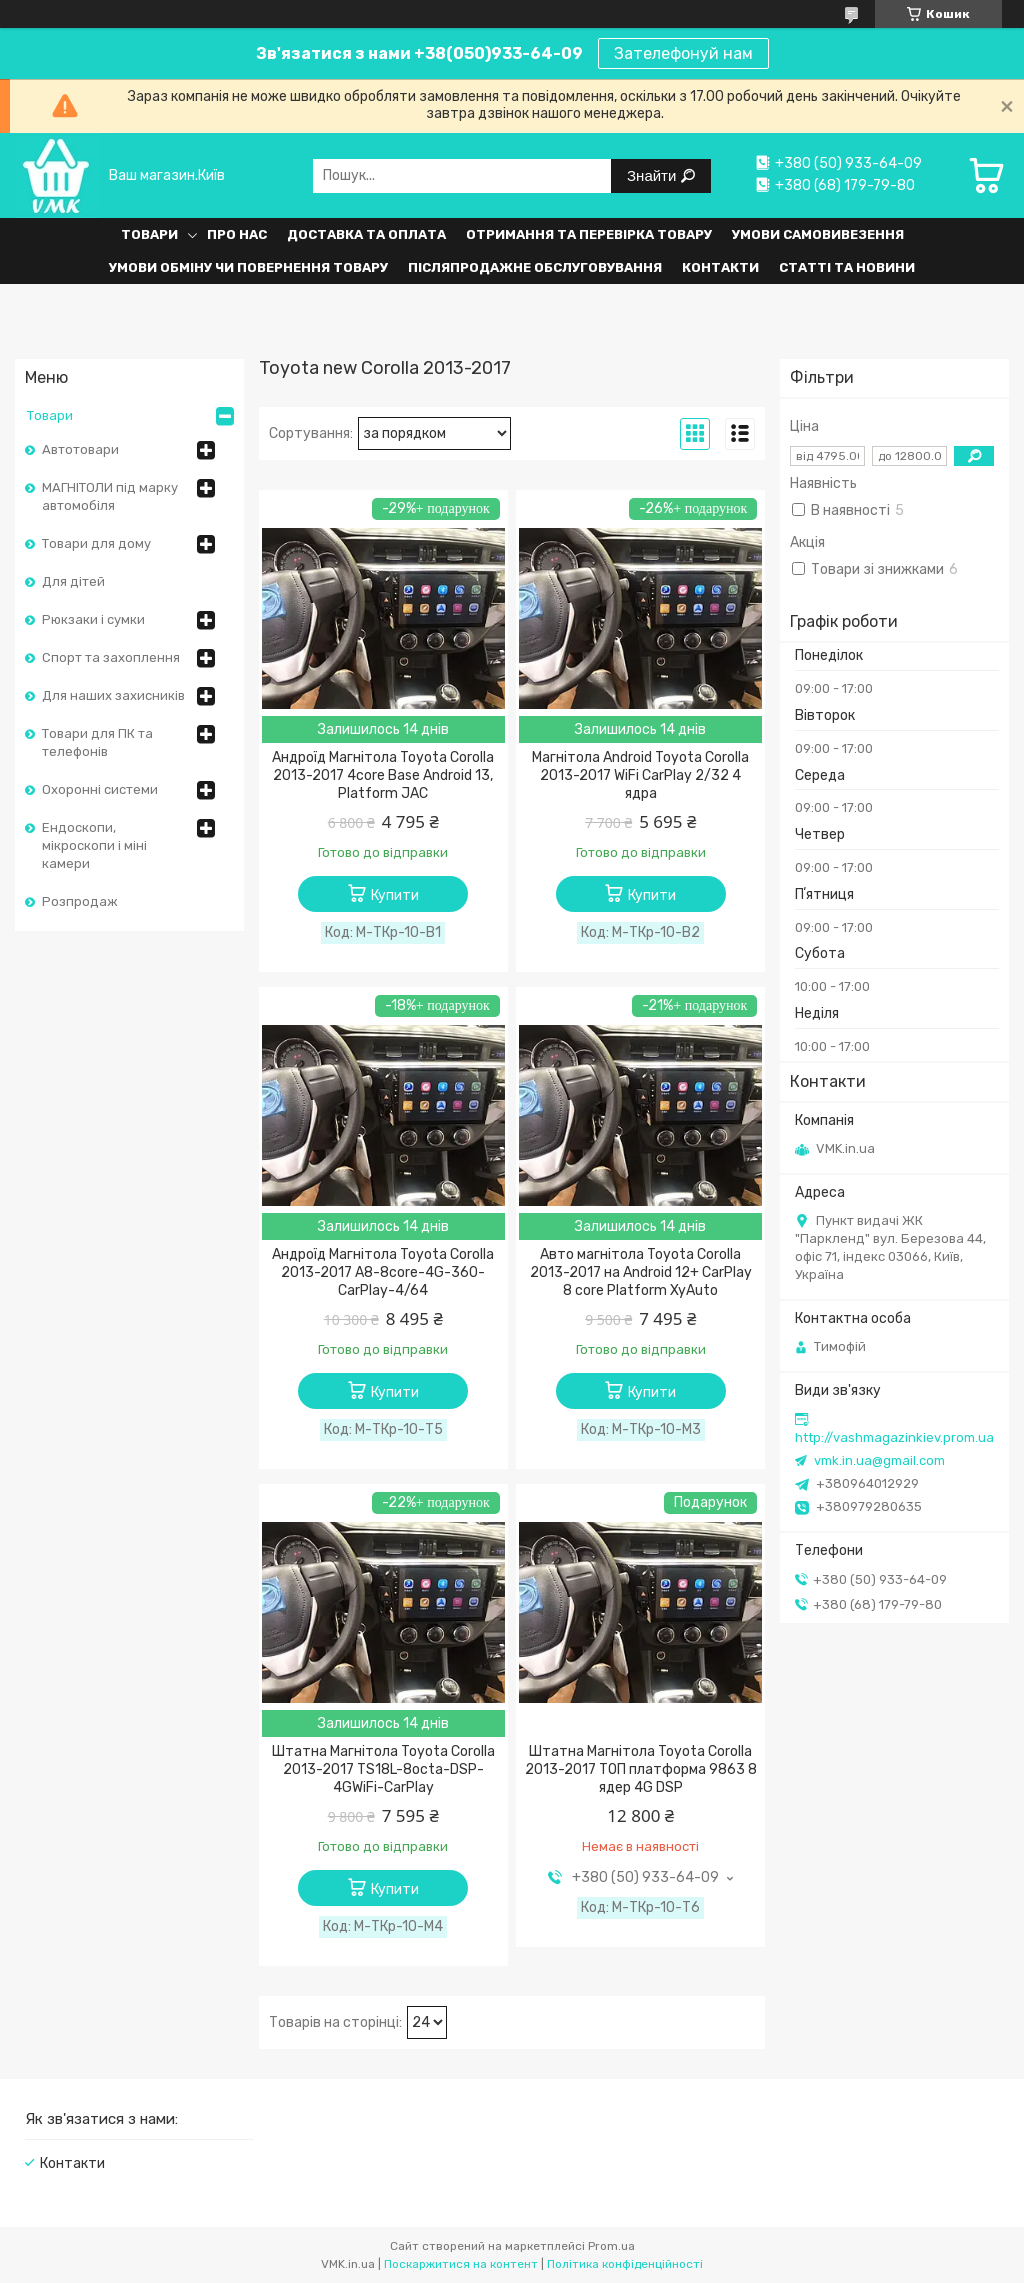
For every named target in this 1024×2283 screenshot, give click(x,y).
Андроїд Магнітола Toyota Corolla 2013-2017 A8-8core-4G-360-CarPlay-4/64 (383, 1272)
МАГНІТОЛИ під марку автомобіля (110, 496)
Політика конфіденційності (625, 2264)
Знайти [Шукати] (653, 175)
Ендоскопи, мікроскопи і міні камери (94, 845)
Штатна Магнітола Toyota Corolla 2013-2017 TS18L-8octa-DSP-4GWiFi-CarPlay (383, 1769)
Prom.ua (611, 2246)
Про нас (237, 234)
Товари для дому (96, 543)
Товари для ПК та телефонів (97, 742)
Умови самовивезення (818, 234)
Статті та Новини (847, 267)
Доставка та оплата (366, 234)
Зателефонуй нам (683, 53)
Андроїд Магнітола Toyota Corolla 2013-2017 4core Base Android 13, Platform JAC (383, 775)
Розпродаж (80, 901)
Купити (395, 895)
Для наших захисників (113, 695)
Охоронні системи (100, 789)
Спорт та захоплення (111, 657)
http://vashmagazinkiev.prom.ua (894, 1437)
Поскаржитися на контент (461, 2264)
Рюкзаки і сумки (93, 619)
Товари (149, 234)
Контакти (720, 267)
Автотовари (80, 449)
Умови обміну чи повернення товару (248, 267)
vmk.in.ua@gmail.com (879, 1460)
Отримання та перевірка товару (589, 234)
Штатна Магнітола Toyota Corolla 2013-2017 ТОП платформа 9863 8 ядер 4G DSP (641, 1769)
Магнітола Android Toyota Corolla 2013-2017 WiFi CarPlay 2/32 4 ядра (640, 775)
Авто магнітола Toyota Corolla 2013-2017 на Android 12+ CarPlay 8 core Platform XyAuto (641, 1272)
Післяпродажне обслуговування (535, 267)
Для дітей (73, 581)
